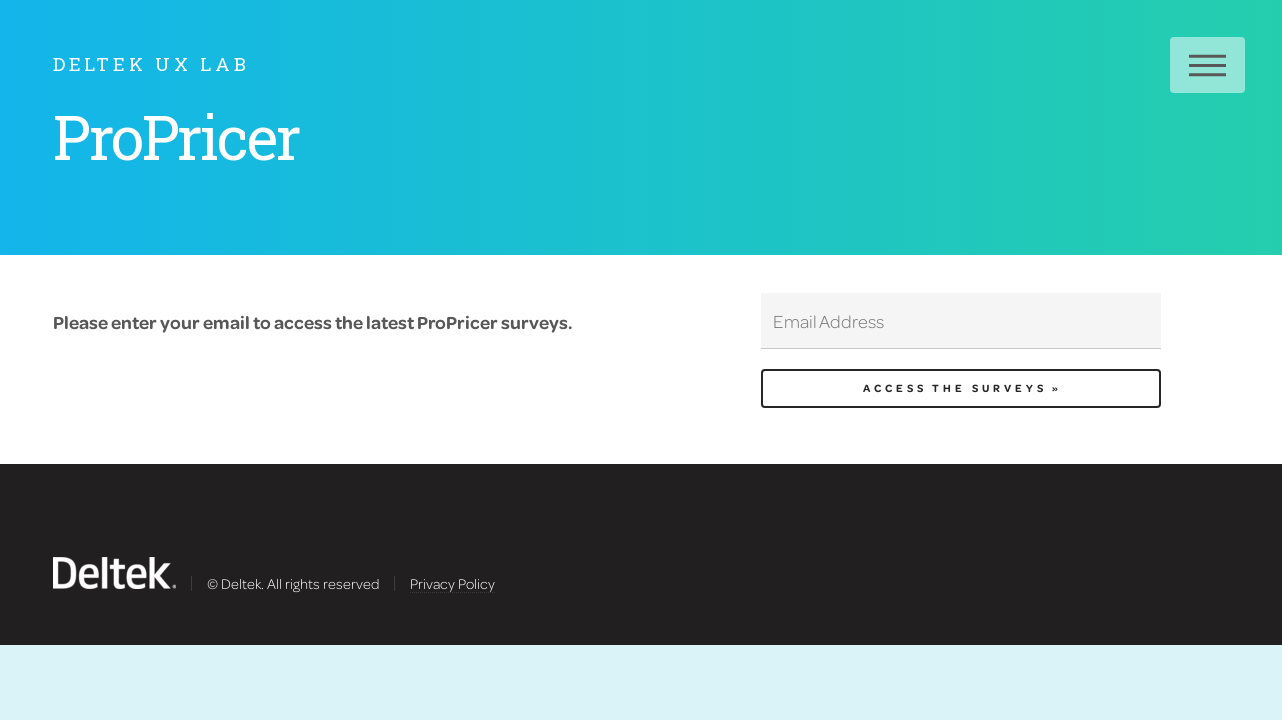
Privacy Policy (452, 583)
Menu (1207, 65)
